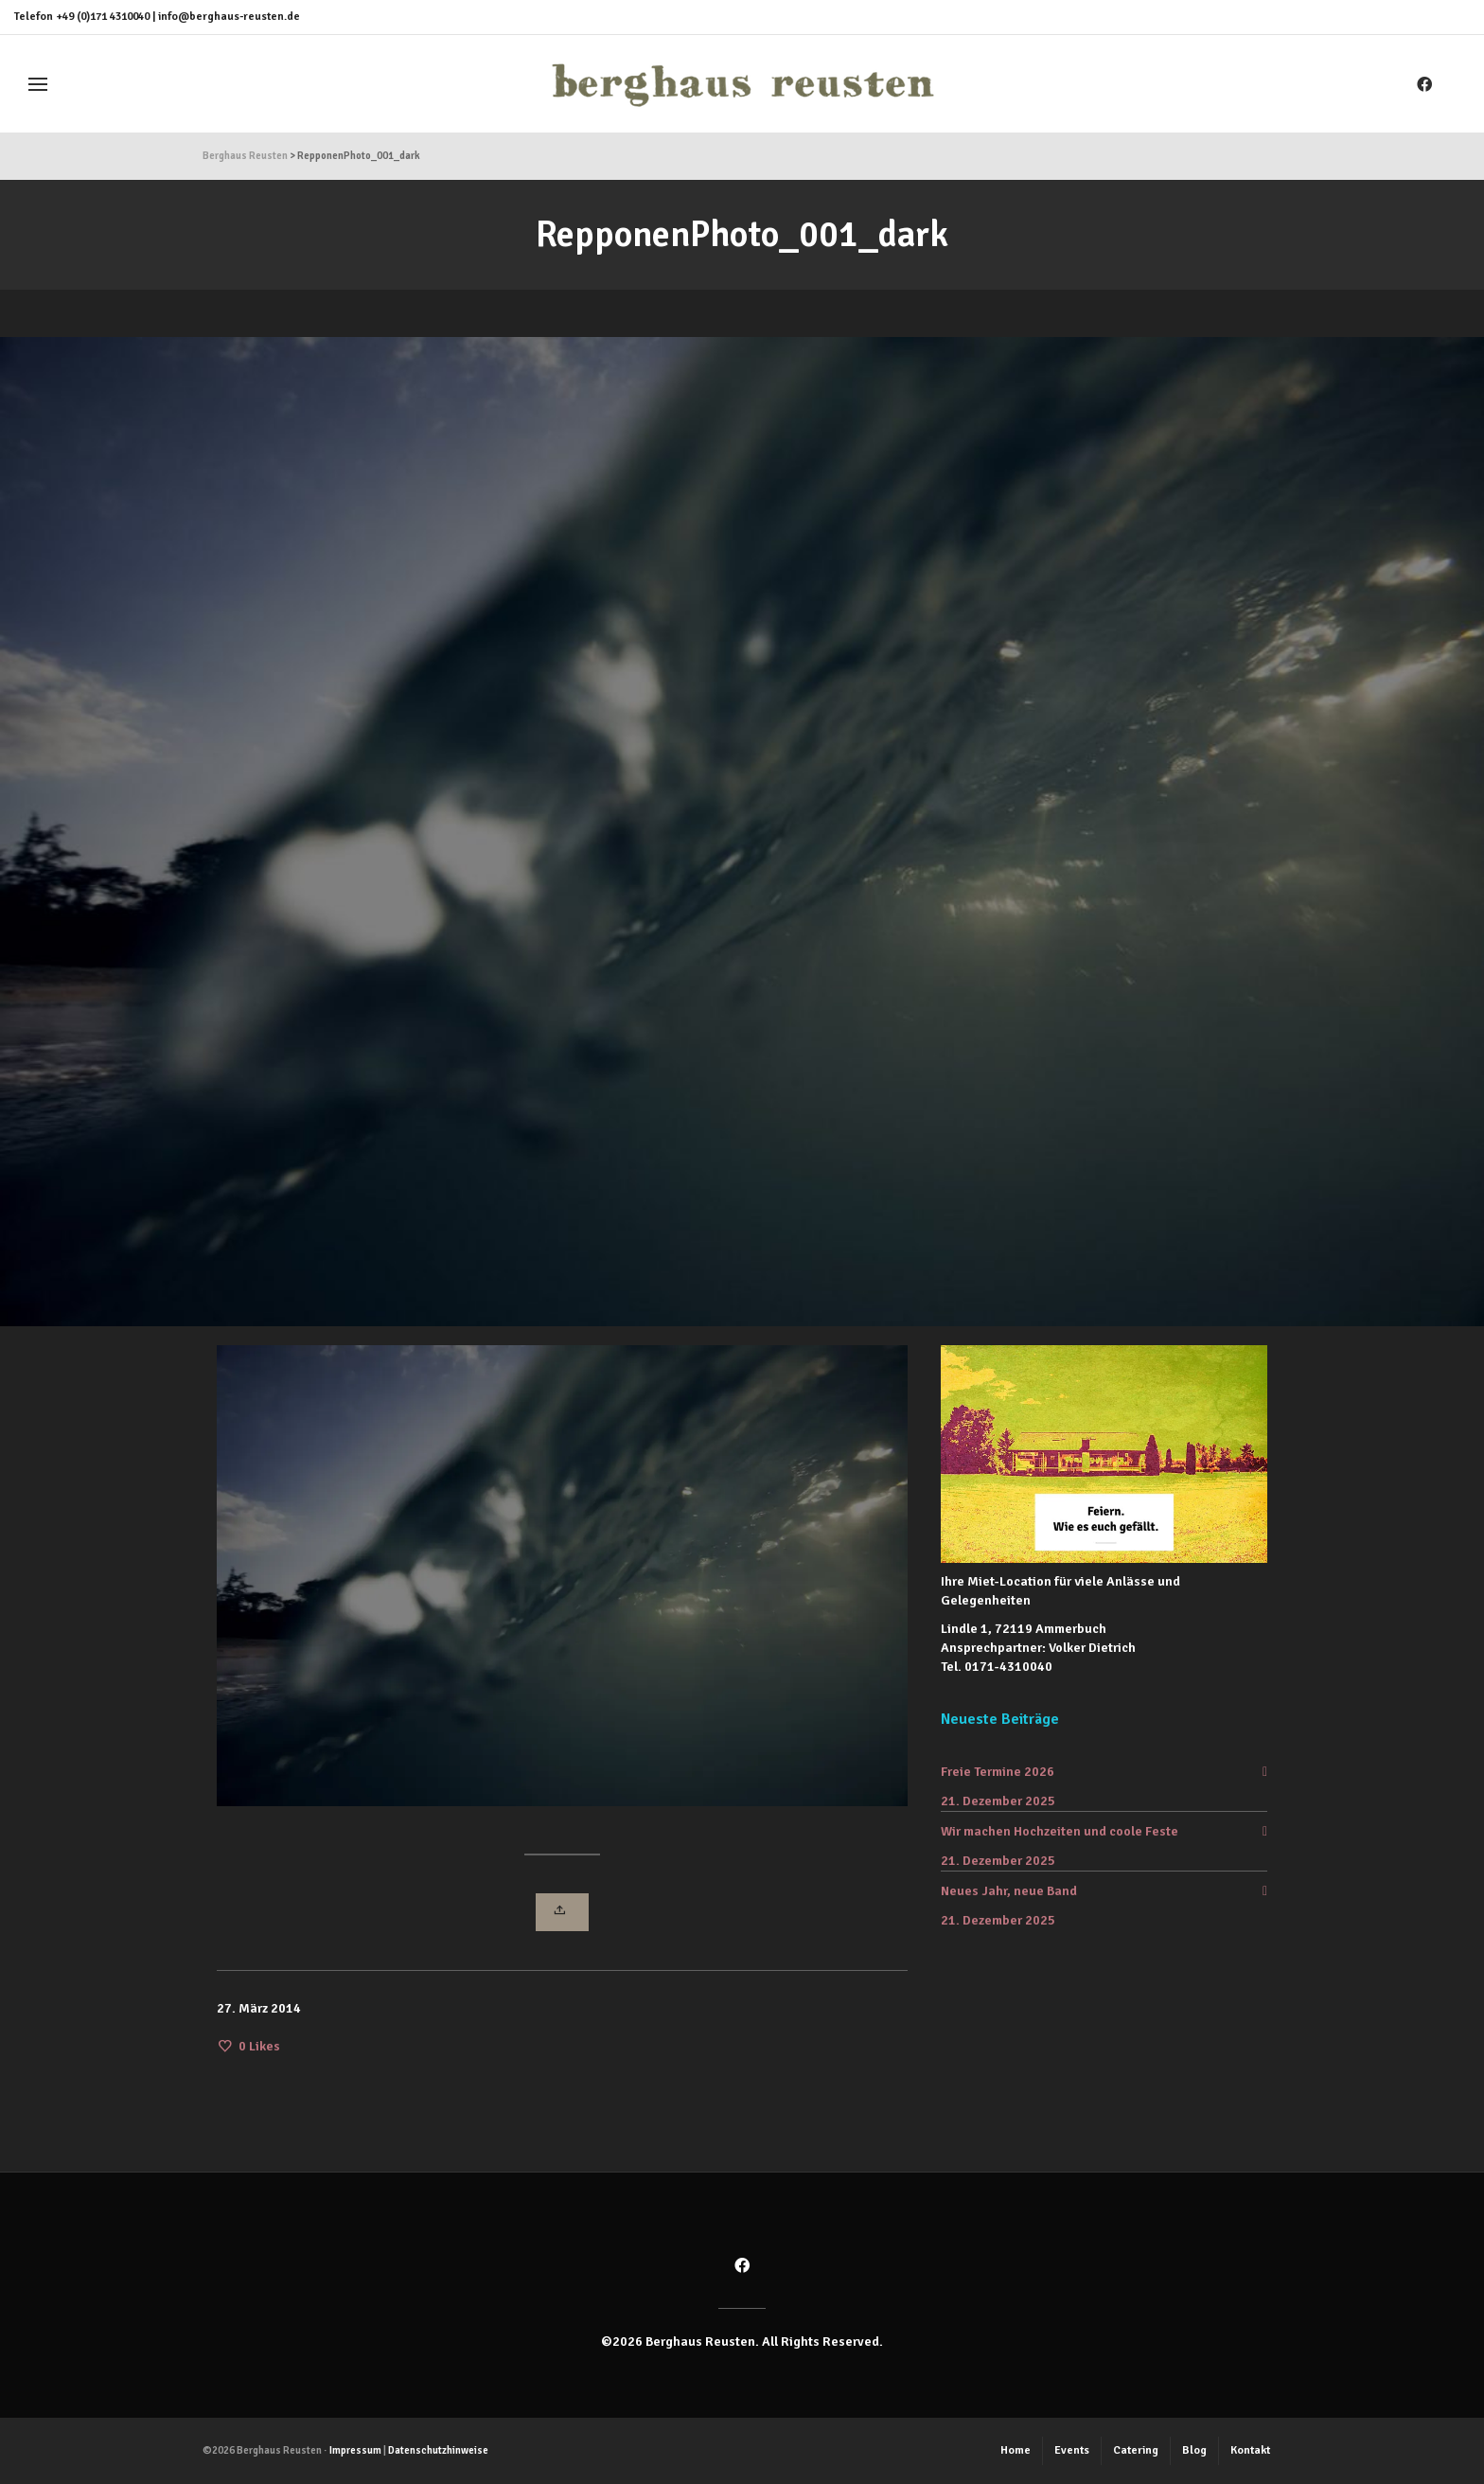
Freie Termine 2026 (997, 1772)
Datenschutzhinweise (438, 2450)
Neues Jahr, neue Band (1009, 1891)
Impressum (355, 2450)
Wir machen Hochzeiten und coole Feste (1059, 1831)
